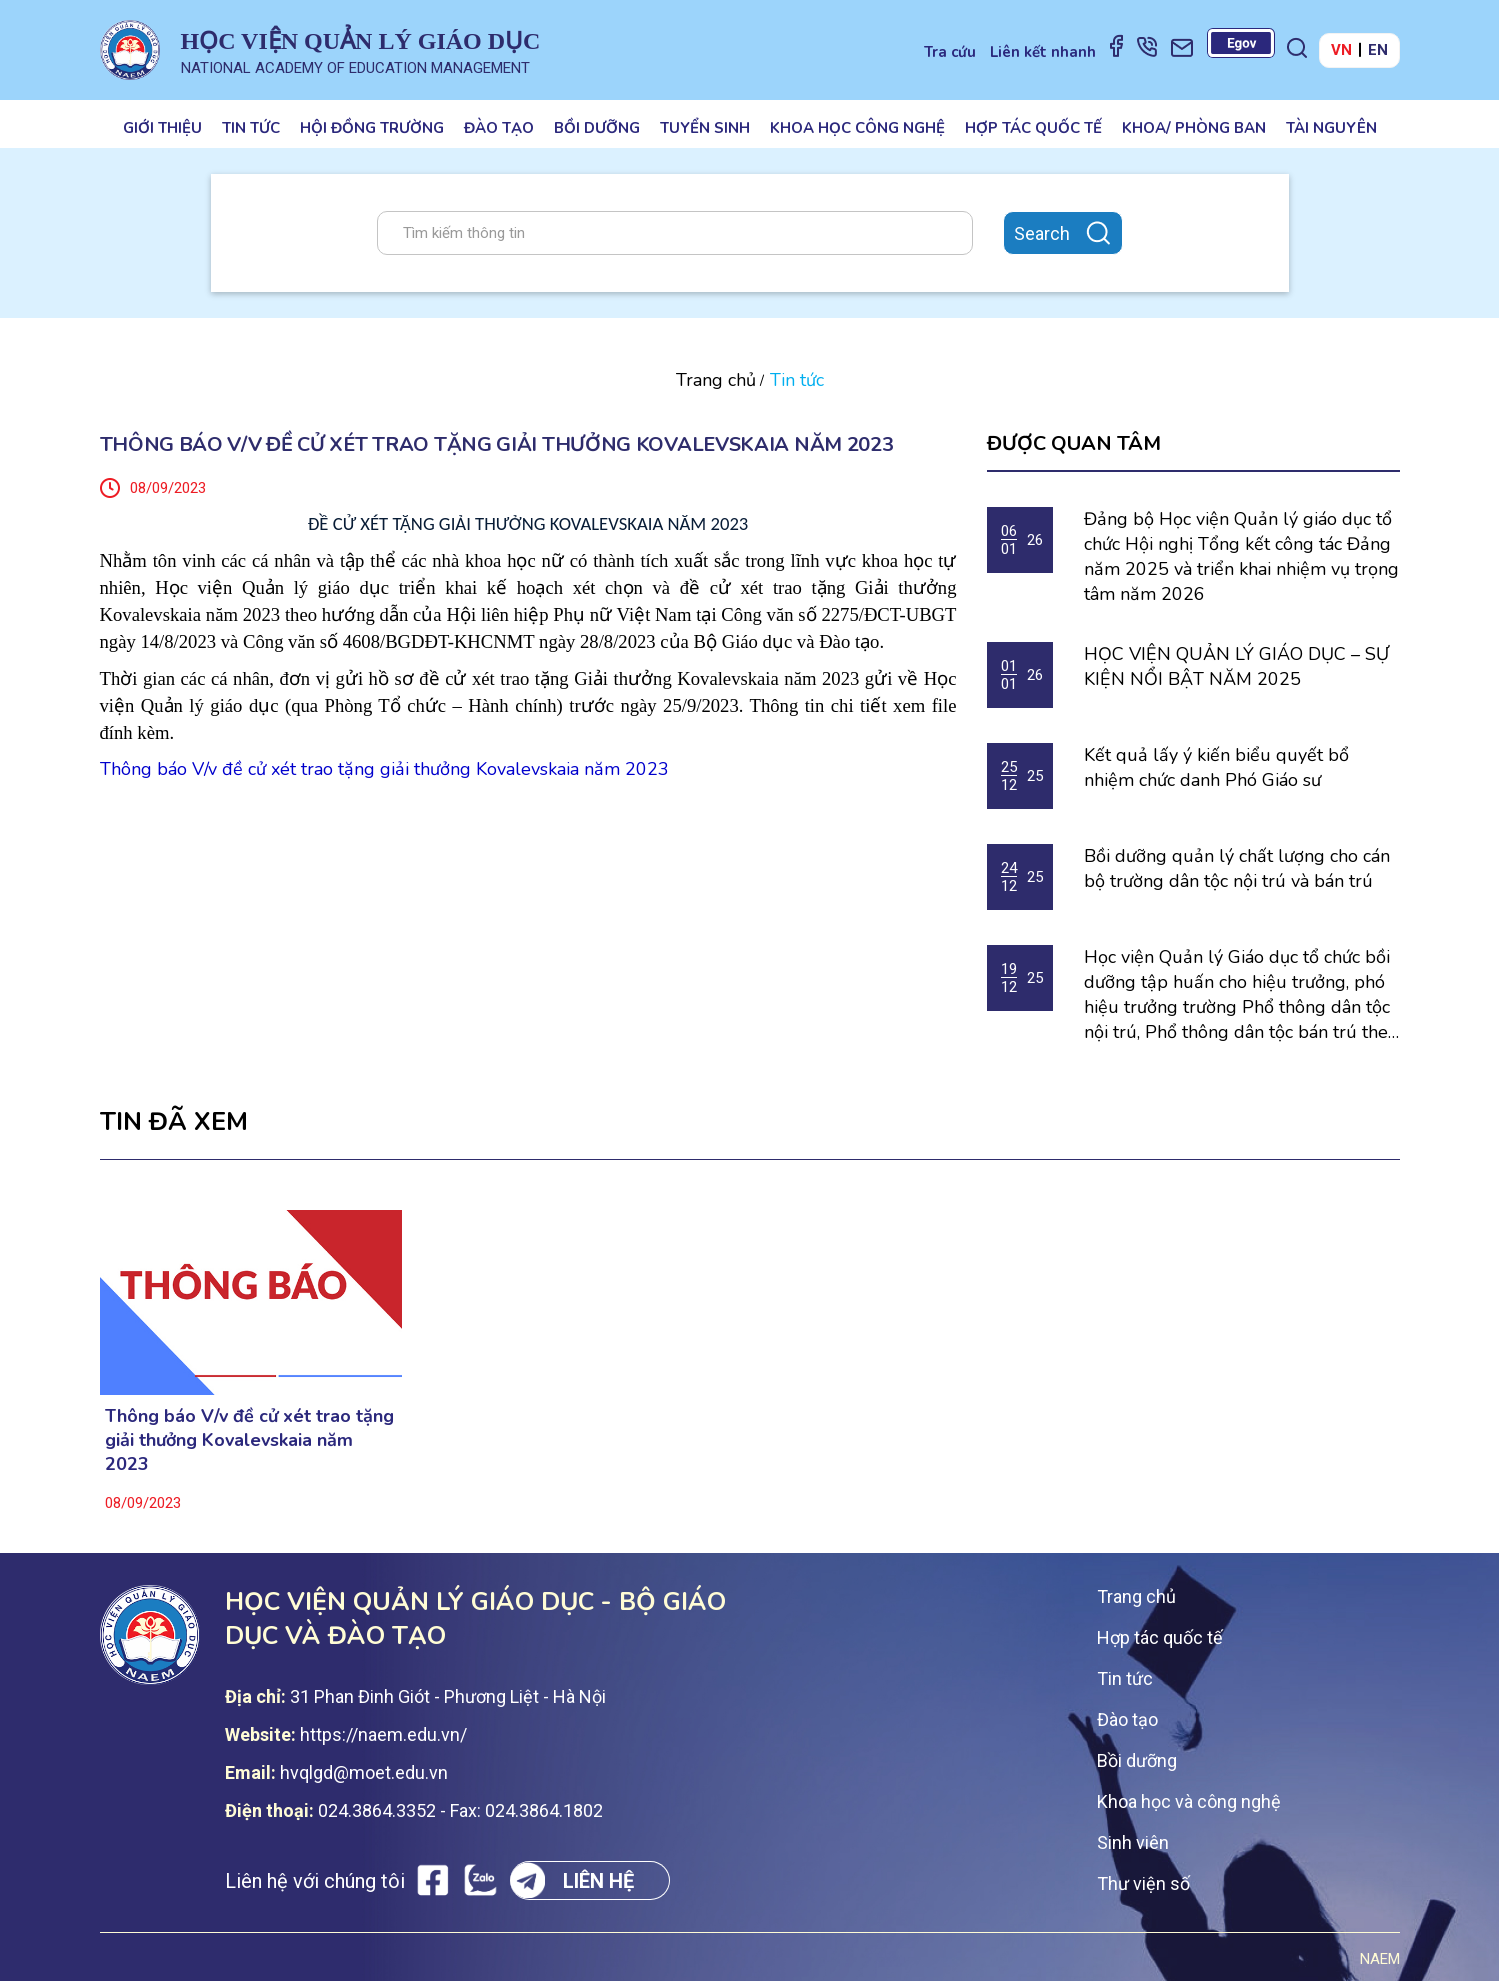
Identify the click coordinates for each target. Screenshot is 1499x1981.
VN (1341, 50)
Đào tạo (499, 128)
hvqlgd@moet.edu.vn (364, 1772)
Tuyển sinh (705, 128)
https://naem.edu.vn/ (383, 1734)
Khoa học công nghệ (857, 128)
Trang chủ (716, 380)
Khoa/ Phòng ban (1194, 128)
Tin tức (251, 128)
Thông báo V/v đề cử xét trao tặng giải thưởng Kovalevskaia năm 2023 (249, 1440)
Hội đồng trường (372, 128)
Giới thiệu (162, 128)
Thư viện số (1143, 1883)
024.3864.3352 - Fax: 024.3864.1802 (460, 1810)
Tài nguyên (1331, 128)
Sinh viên (1133, 1842)
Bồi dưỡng (597, 128)
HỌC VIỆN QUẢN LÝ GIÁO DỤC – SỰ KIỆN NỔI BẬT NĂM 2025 (1236, 666)
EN (1378, 50)
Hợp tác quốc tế (1033, 128)
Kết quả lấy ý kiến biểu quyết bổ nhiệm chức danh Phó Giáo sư (1216, 767)
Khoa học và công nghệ (1189, 1801)
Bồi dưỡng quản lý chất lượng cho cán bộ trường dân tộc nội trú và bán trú (1237, 868)
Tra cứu (950, 52)
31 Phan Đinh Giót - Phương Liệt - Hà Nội (448, 1696)
